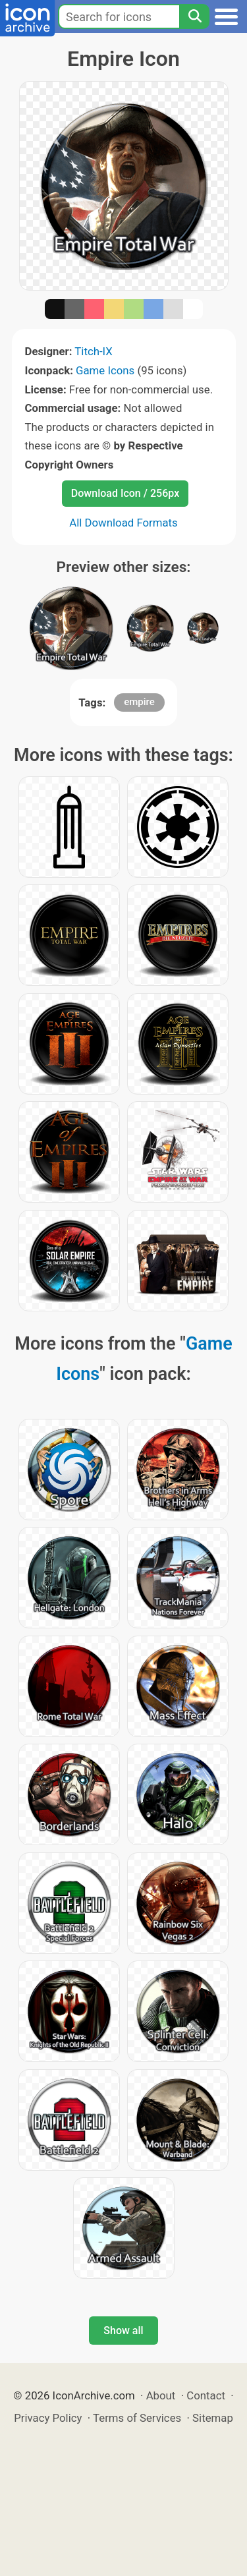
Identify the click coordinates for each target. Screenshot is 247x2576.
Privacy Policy (48, 2417)
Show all (123, 2330)
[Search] (194, 16)
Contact (205, 2395)
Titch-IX (93, 351)
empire (139, 702)
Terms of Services (137, 2417)
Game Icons (105, 370)
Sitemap (212, 2417)
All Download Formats (123, 522)
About (161, 2395)
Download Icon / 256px (125, 493)
